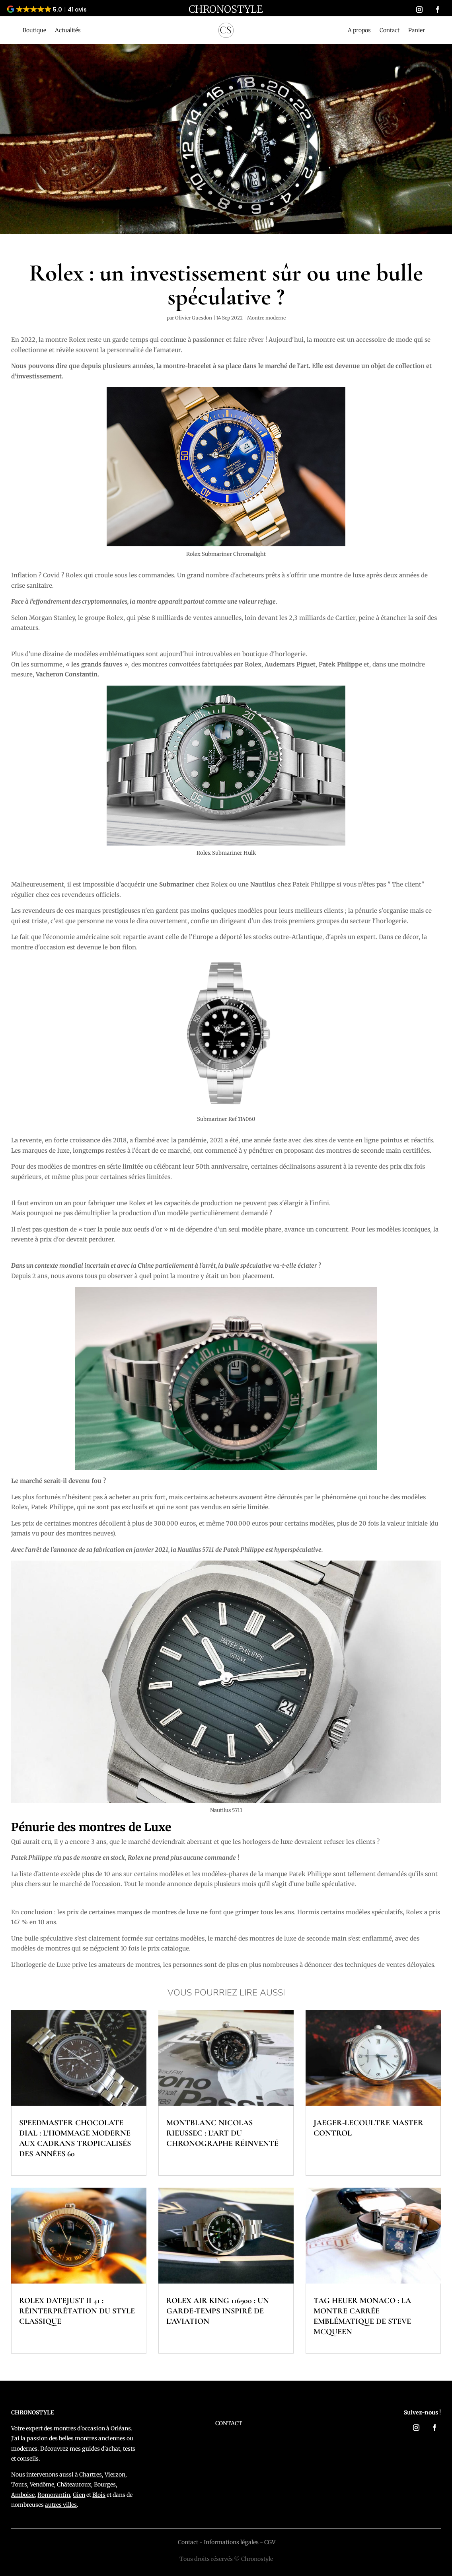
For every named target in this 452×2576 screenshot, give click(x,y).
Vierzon (115, 2474)
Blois (98, 2494)
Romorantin (53, 2494)
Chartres (90, 2474)
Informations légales (231, 2542)
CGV (269, 2542)
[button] (47, 9)
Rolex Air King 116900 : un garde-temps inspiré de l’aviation (217, 2311)
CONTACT (228, 2423)
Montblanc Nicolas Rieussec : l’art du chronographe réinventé (222, 2133)
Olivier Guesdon (193, 318)
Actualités (68, 30)
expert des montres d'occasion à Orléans (78, 2428)
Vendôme (42, 2484)
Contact (389, 30)
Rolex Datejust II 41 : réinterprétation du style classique (77, 2311)
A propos (359, 30)
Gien (79, 2494)
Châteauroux (74, 2484)
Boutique (34, 30)
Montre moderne (266, 318)
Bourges (105, 2484)
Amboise (23, 2494)
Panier (416, 30)
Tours (19, 2484)
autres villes (61, 2504)
